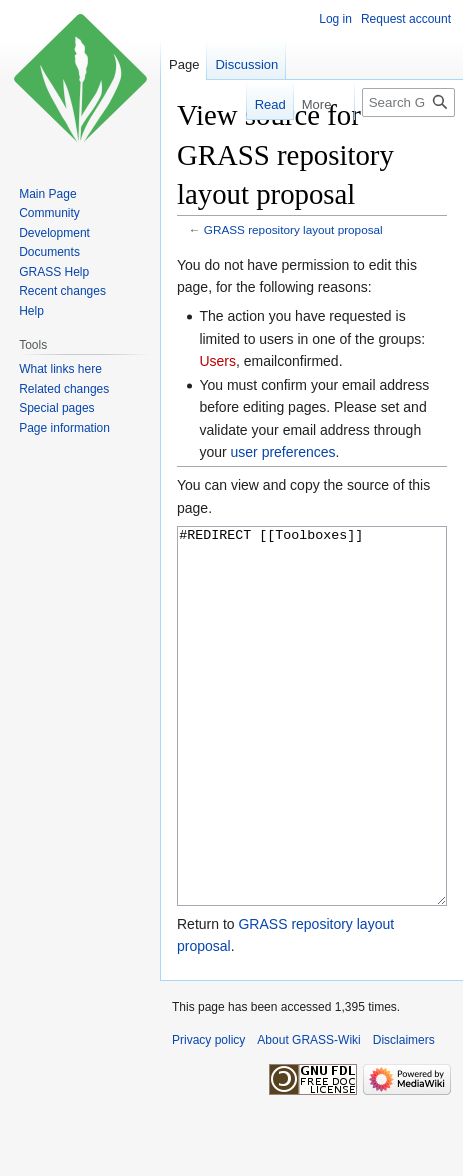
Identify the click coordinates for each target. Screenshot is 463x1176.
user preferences (283, 452)
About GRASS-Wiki (308, 1115)
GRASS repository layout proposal (293, 229)
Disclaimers (404, 1115)
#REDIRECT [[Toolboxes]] (312, 753)
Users (217, 361)
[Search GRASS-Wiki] (408, 102)
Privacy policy (208, 1115)
